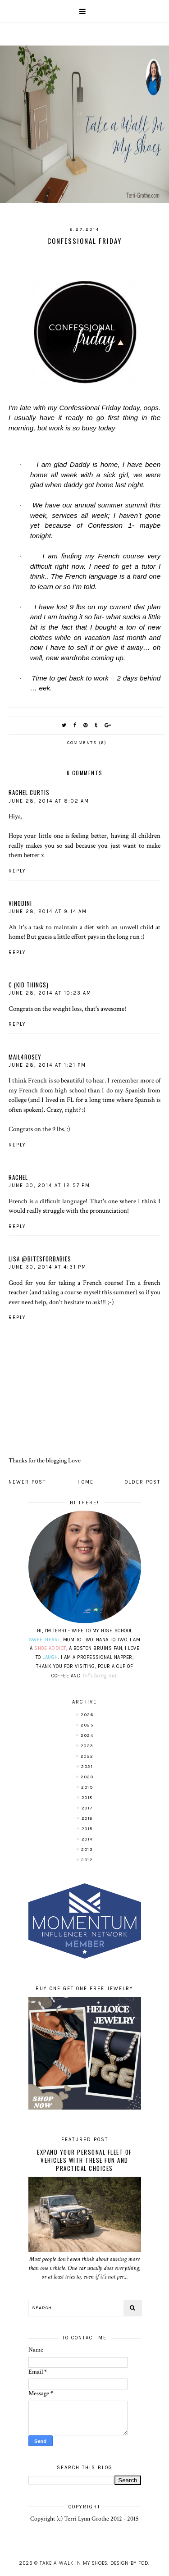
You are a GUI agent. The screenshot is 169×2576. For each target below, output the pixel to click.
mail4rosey (25, 1056)
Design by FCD (129, 2563)
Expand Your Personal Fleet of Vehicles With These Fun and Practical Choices (84, 2160)
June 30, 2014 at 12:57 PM (49, 1185)
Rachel (18, 1177)
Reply (17, 871)
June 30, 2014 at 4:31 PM (48, 1267)
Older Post (142, 1482)
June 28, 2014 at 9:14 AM (48, 911)
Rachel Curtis (29, 792)
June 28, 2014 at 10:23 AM (50, 993)
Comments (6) (86, 742)
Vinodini (20, 903)
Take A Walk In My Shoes (73, 2563)
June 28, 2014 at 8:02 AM (49, 801)
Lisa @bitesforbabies (40, 1258)
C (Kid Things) (29, 984)
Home (86, 1482)
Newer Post (27, 1482)
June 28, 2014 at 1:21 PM (47, 1065)
